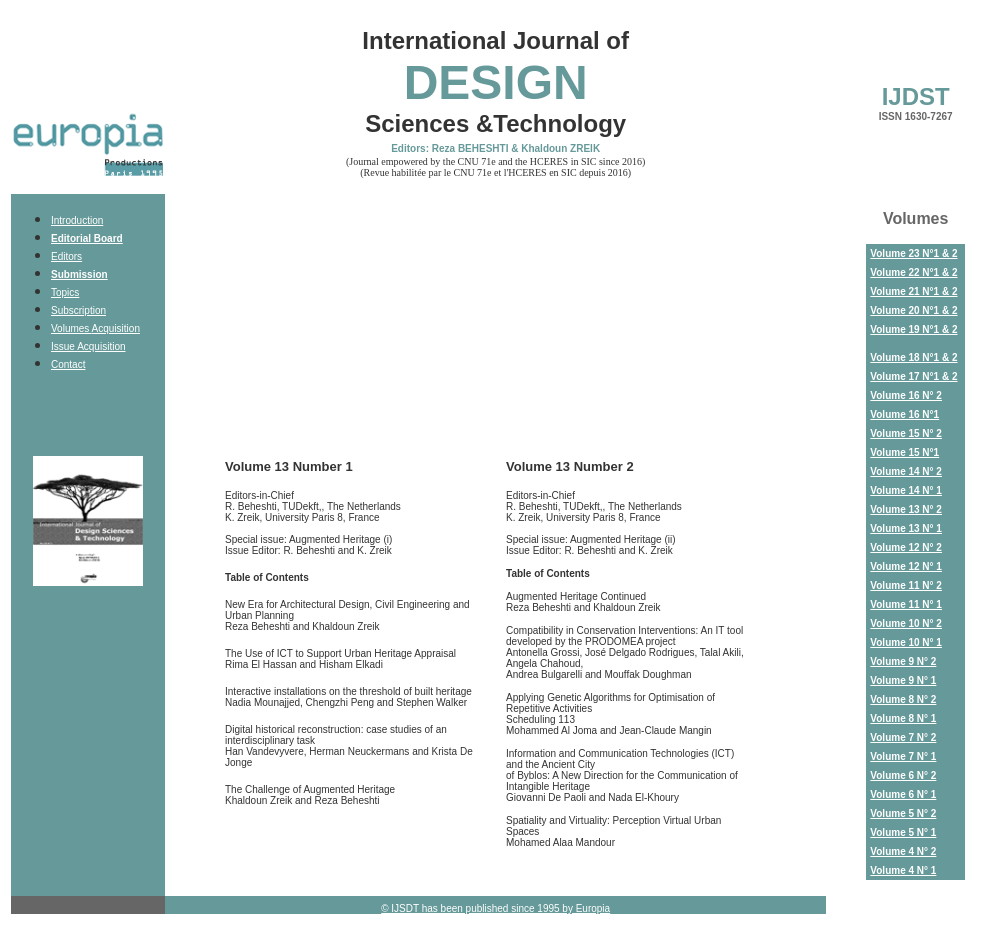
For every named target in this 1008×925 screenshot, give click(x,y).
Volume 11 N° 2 (906, 585)
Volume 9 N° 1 (903, 680)
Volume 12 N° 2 (906, 547)
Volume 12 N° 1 (906, 566)
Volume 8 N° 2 (903, 699)
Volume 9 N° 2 (903, 661)
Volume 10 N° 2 (906, 623)
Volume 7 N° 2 (903, 737)
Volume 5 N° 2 (903, 813)
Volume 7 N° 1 (903, 756)
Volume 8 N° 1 (903, 718)
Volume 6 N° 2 (903, 775)
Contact (68, 364)
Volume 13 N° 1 (906, 528)
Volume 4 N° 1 (903, 870)
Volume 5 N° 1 (903, 832)
